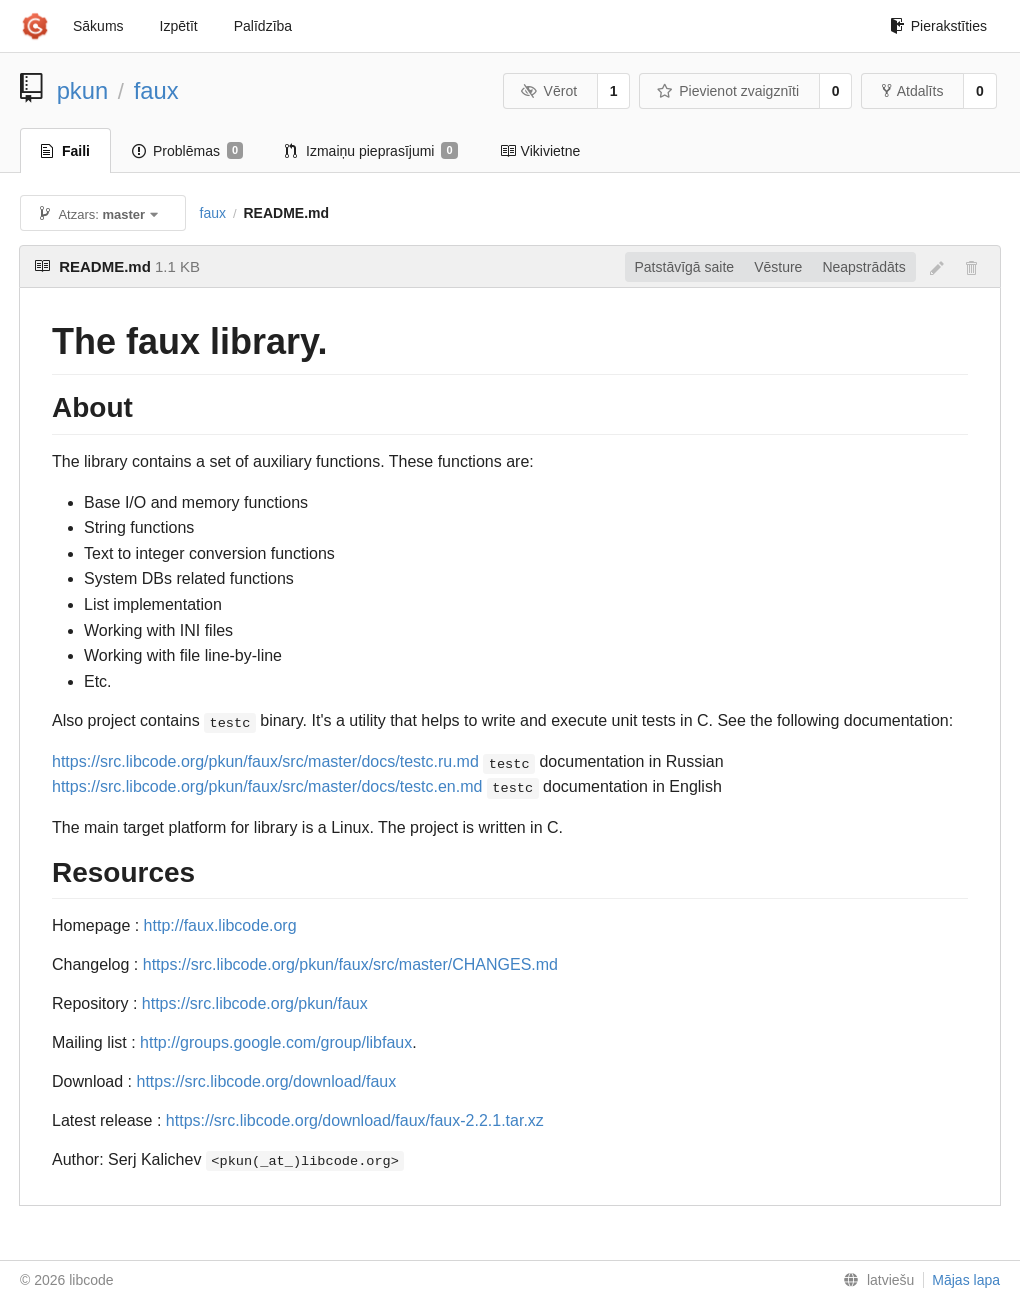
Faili (65, 151)
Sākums (98, 26)
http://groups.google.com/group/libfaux (276, 1042)
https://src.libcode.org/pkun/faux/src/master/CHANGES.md (350, 964)
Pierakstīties (938, 26)
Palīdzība (263, 26)
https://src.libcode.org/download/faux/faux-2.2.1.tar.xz (355, 1120)
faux (156, 90)
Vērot (549, 91)
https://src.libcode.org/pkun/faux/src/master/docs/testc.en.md (267, 786)
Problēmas (187, 151)
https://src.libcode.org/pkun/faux (255, 1003)
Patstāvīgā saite (685, 267)
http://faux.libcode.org (220, 925)
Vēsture (778, 267)
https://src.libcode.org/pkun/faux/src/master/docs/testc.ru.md (265, 761)
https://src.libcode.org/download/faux (267, 1081)
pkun (83, 90)
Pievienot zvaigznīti (728, 91)
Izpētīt (179, 26)
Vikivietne (540, 151)
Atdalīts (913, 91)
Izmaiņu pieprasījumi (371, 151)
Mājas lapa (966, 1280)
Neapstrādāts (863, 267)
